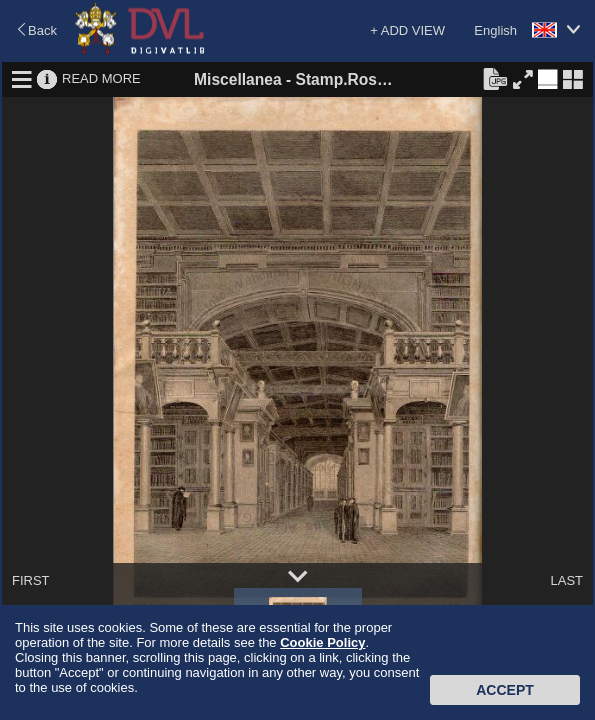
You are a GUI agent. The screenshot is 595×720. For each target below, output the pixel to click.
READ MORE (101, 78)
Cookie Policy (322, 642)
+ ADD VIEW (407, 30)
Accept (505, 690)
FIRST (31, 580)
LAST (566, 580)
